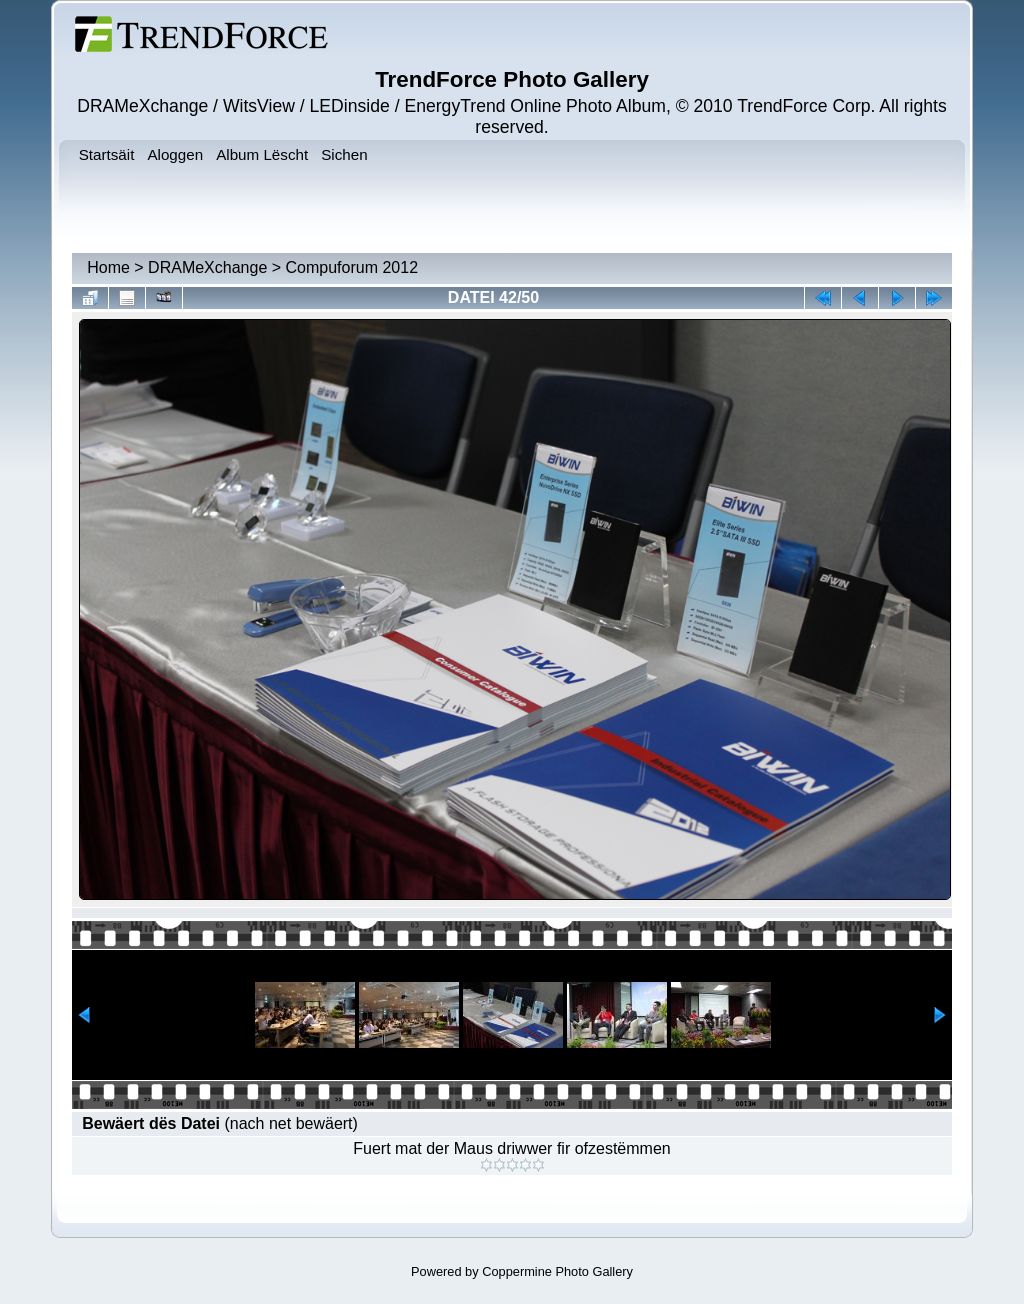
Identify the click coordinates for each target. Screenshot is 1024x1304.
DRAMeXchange (207, 267)
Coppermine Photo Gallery (557, 1271)
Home (108, 267)
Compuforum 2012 (352, 267)
